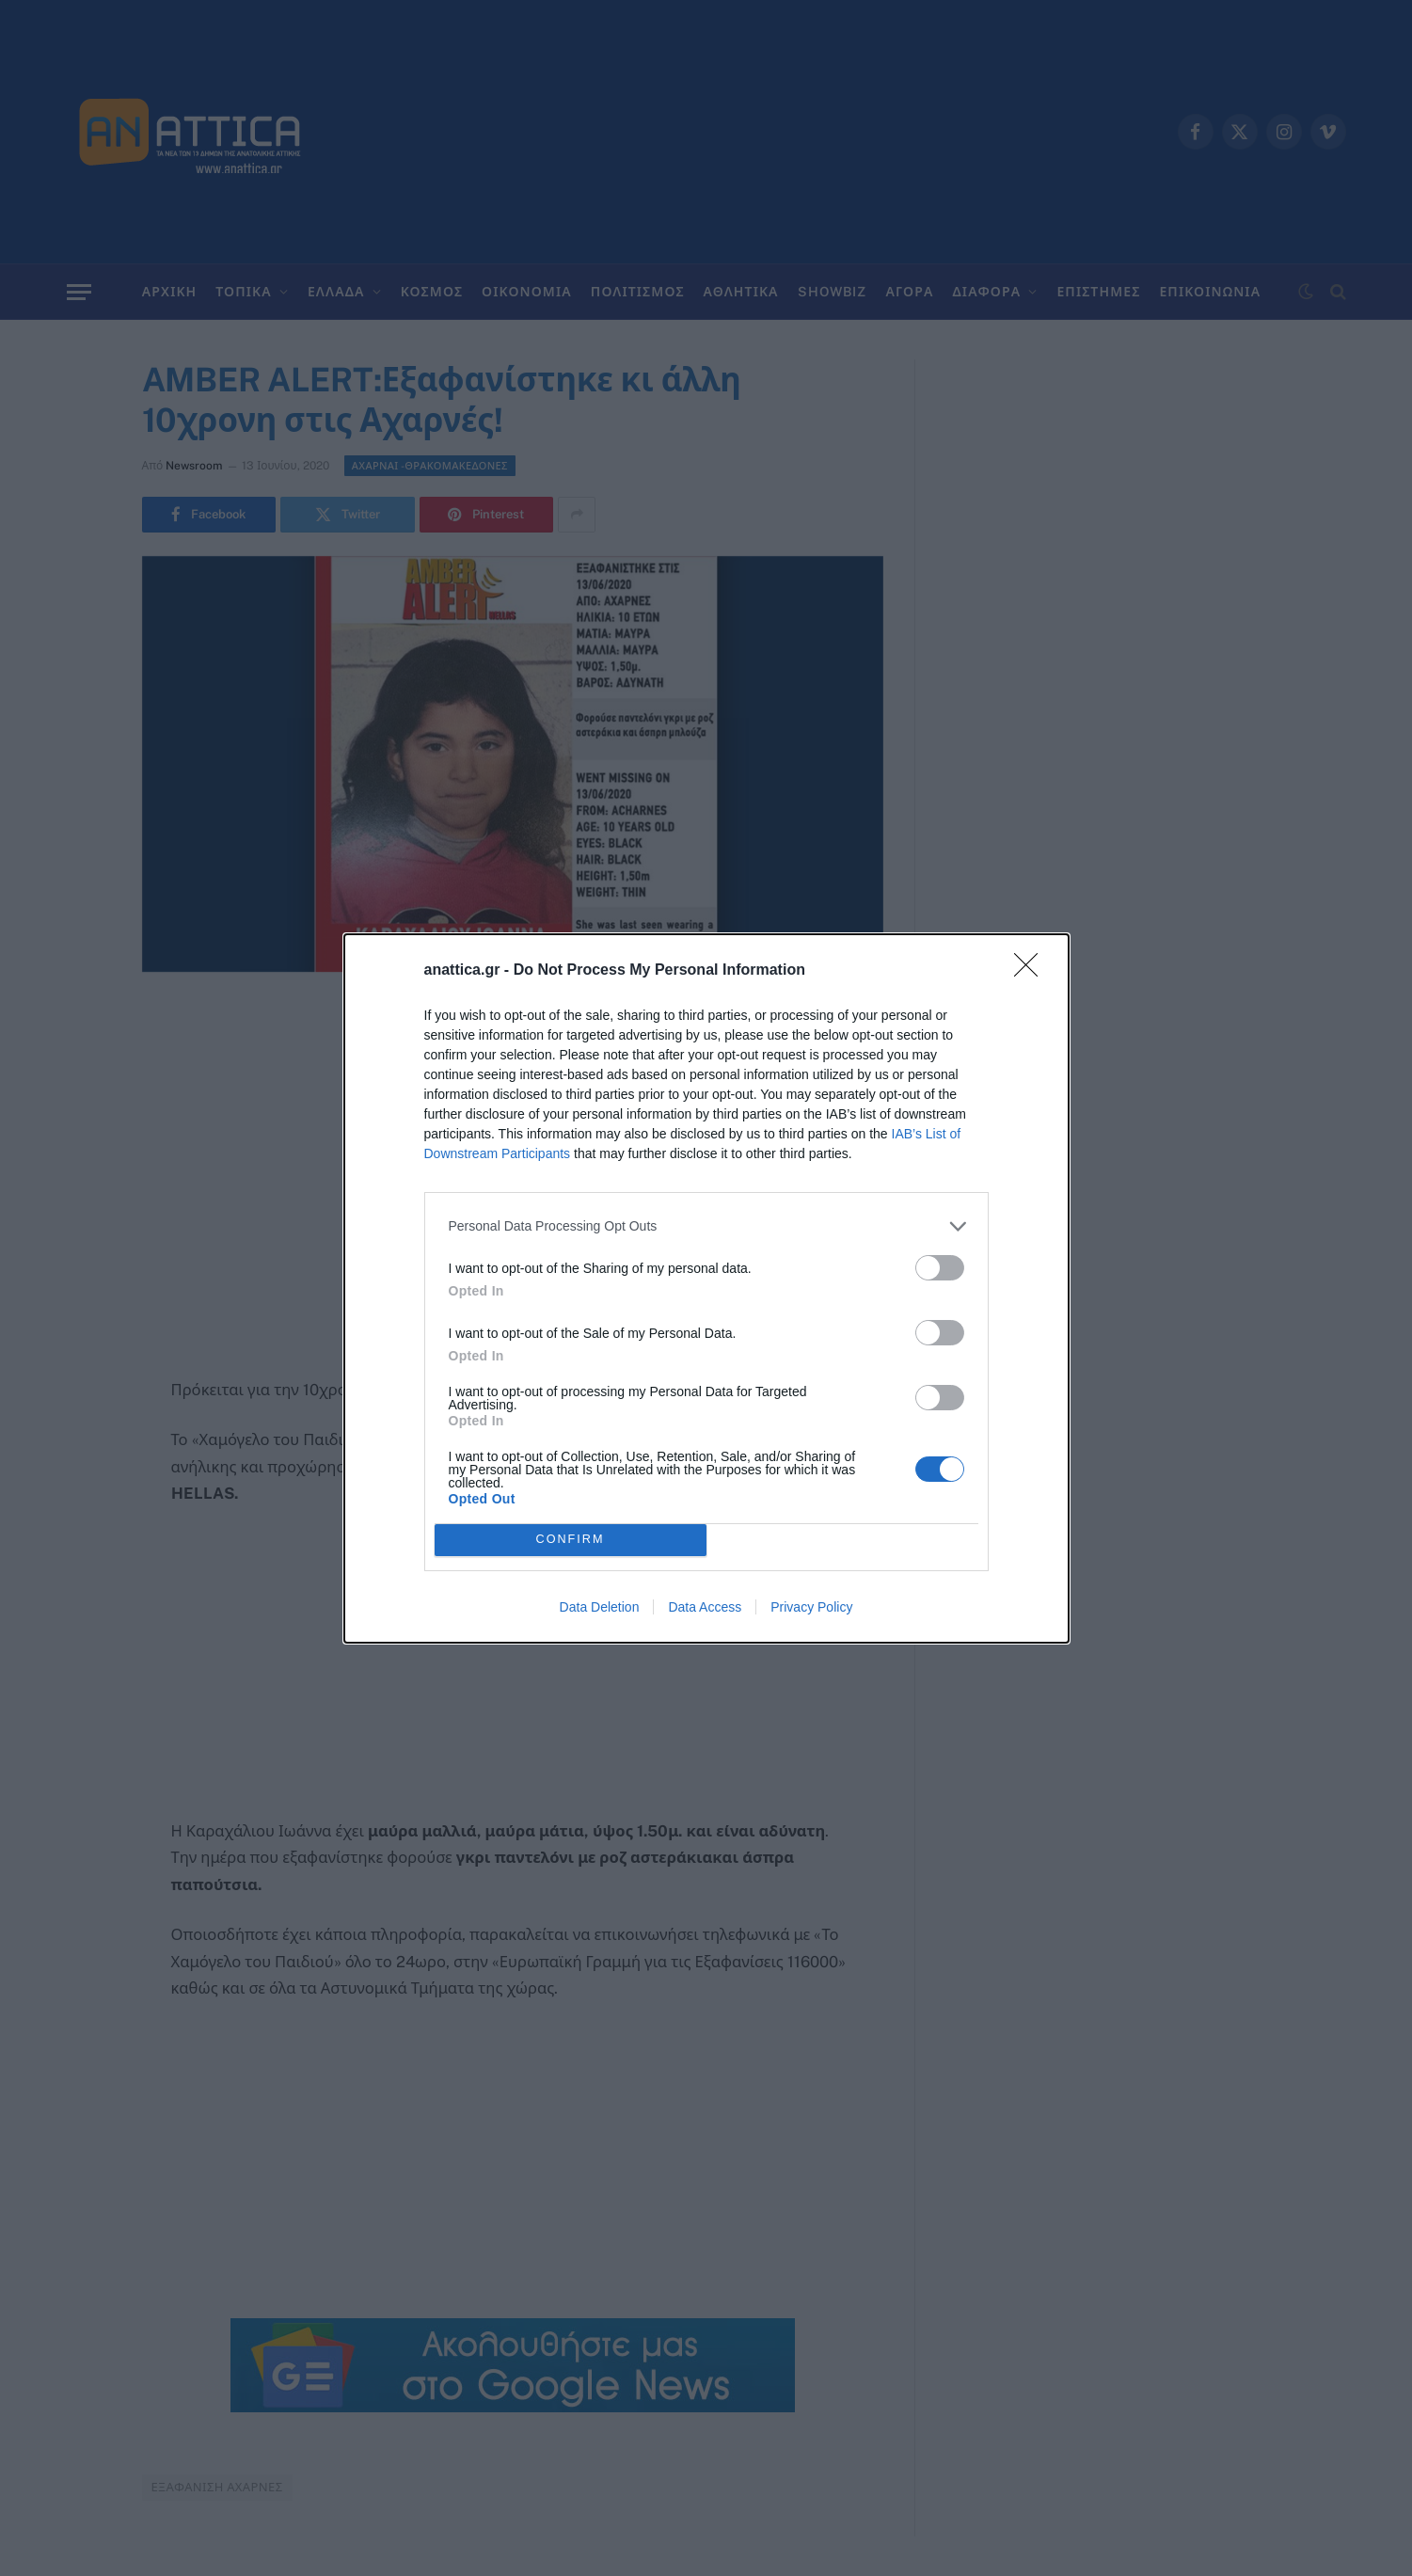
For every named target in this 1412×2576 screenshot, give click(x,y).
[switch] (939, 1267)
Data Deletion (600, 1606)
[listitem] (706, 1226)
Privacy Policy (811, 1606)
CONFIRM (570, 1540)
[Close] (1032, 971)
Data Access (704, 1606)
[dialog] (706, 1288)
